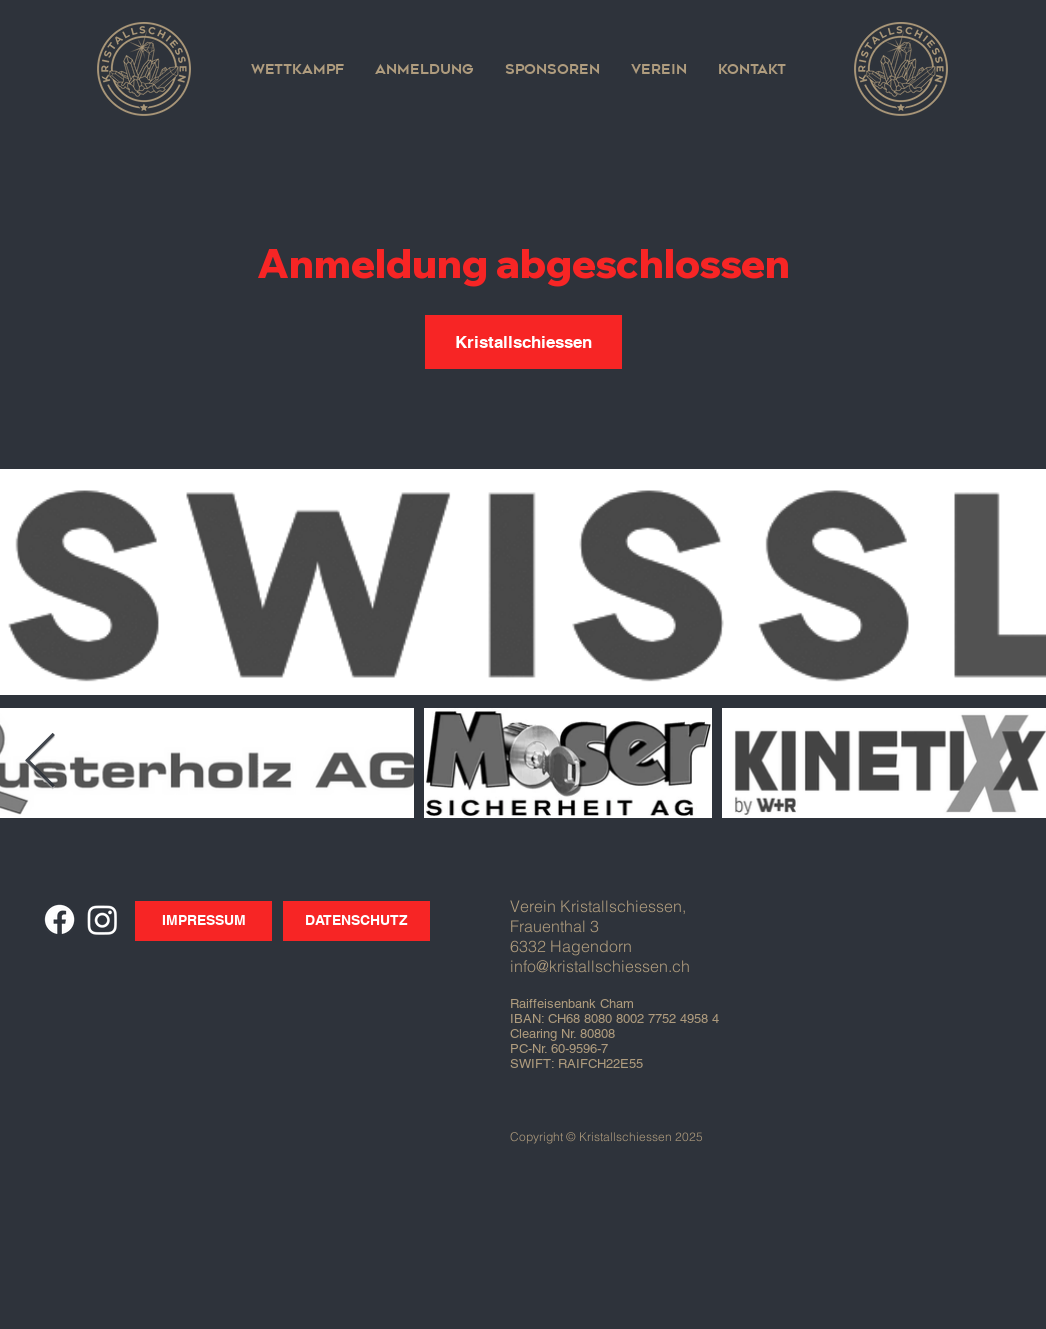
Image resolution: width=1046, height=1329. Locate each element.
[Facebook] (59, 919)
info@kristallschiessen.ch (600, 966)
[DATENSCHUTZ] (356, 921)
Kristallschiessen (523, 342)
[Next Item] (40, 762)
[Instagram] (102, 919)
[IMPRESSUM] (203, 921)
